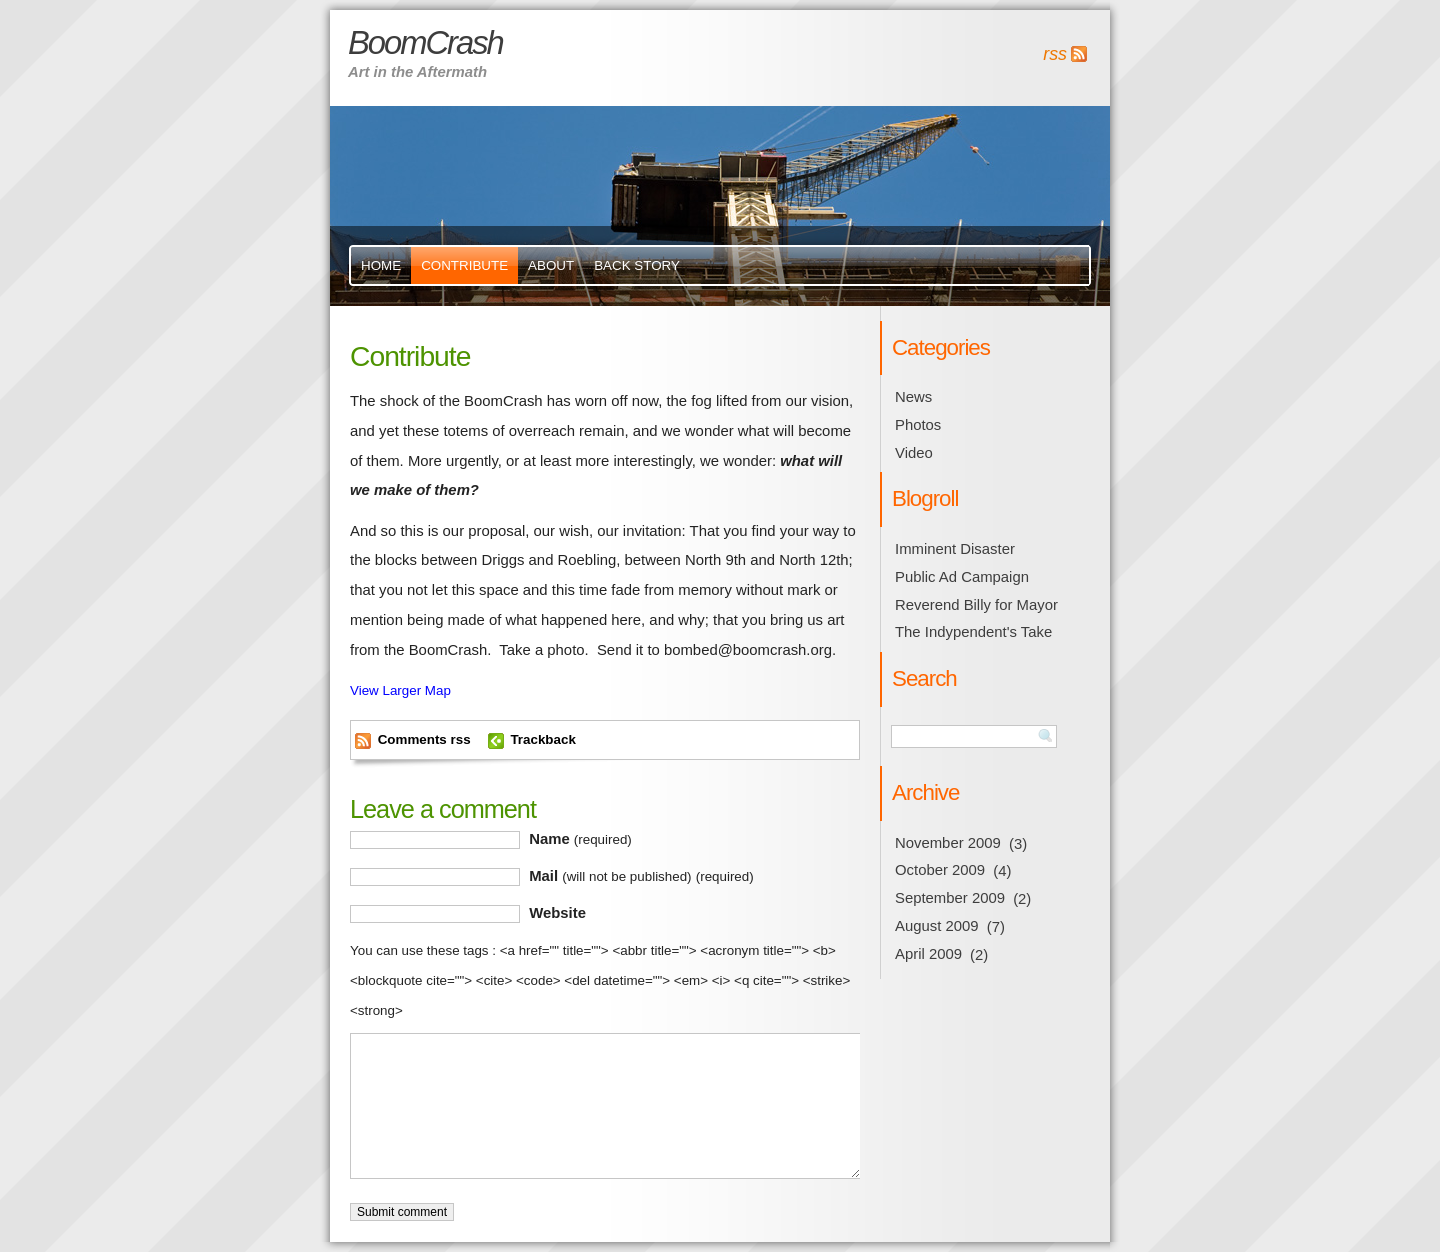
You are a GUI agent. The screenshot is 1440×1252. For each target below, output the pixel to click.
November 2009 (948, 843)
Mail (641, 876)
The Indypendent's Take (973, 632)
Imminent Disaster (955, 549)
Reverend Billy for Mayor (976, 605)
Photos (918, 425)
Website (557, 913)
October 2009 (940, 870)
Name (580, 839)
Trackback (542, 739)
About (551, 265)
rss (1055, 54)
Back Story (637, 265)
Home (381, 265)
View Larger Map (400, 690)
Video (914, 453)
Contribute (464, 265)
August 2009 (937, 926)
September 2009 (950, 898)
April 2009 (928, 954)
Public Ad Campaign (962, 577)
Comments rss (424, 739)
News (913, 397)
